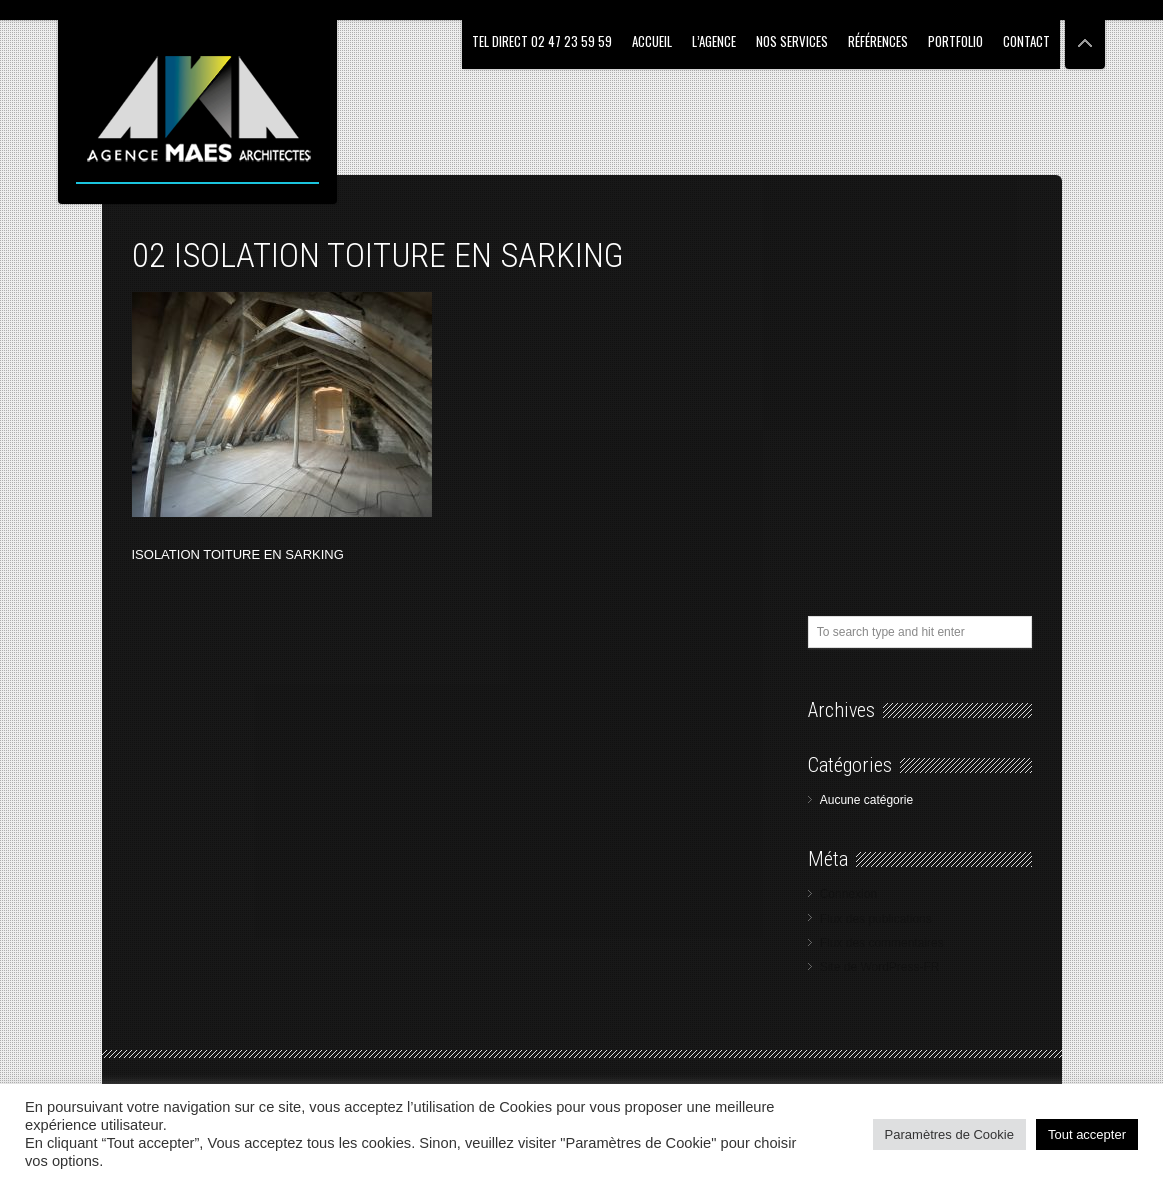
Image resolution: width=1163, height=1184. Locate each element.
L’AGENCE (714, 41)
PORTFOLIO (955, 41)
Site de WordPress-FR (880, 967)
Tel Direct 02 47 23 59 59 (542, 41)
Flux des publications (876, 919)
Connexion (848, 894)
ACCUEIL (652, 41)
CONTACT (1026, 41)
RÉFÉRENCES (878, 41)
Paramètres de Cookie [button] (949, 1134)
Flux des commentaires (882, 943)
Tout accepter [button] (1087, 1134)
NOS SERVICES (792, 41)
